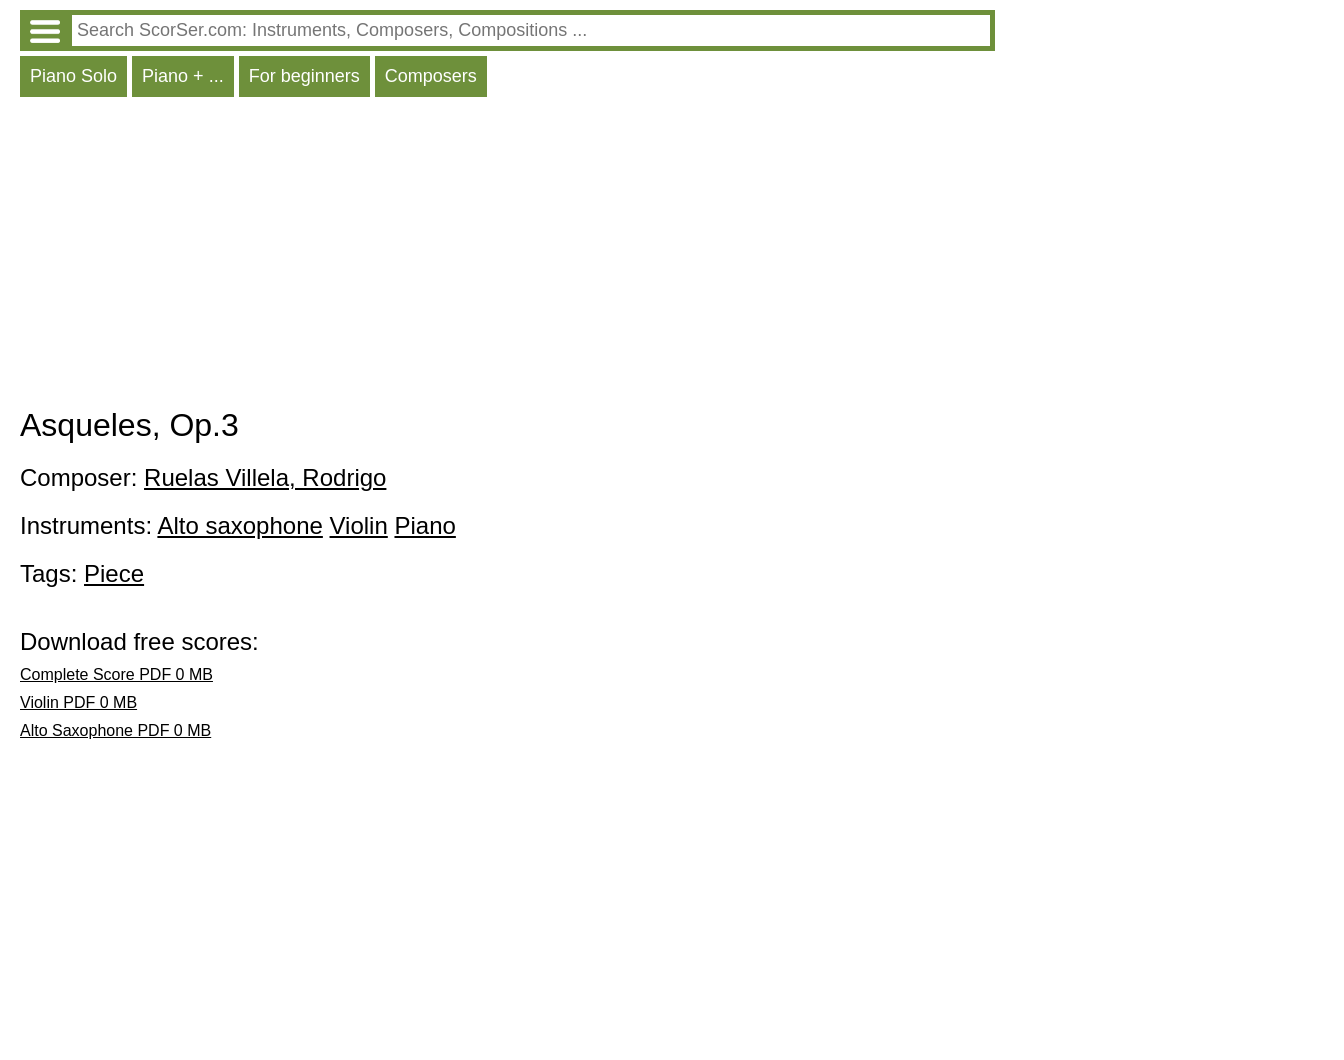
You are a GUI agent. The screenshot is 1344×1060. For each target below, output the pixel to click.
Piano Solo (73, 76)
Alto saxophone (239, 525)
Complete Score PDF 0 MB (116, 674)
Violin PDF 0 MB (78, 702)
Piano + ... (183, 76)
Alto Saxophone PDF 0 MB (115, 730)
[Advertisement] (507, 257)
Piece (114, 573)
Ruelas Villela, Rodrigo (265, 477)
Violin (359, 525)
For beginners (304, 76)
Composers (431, 76)
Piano (424, 525)
